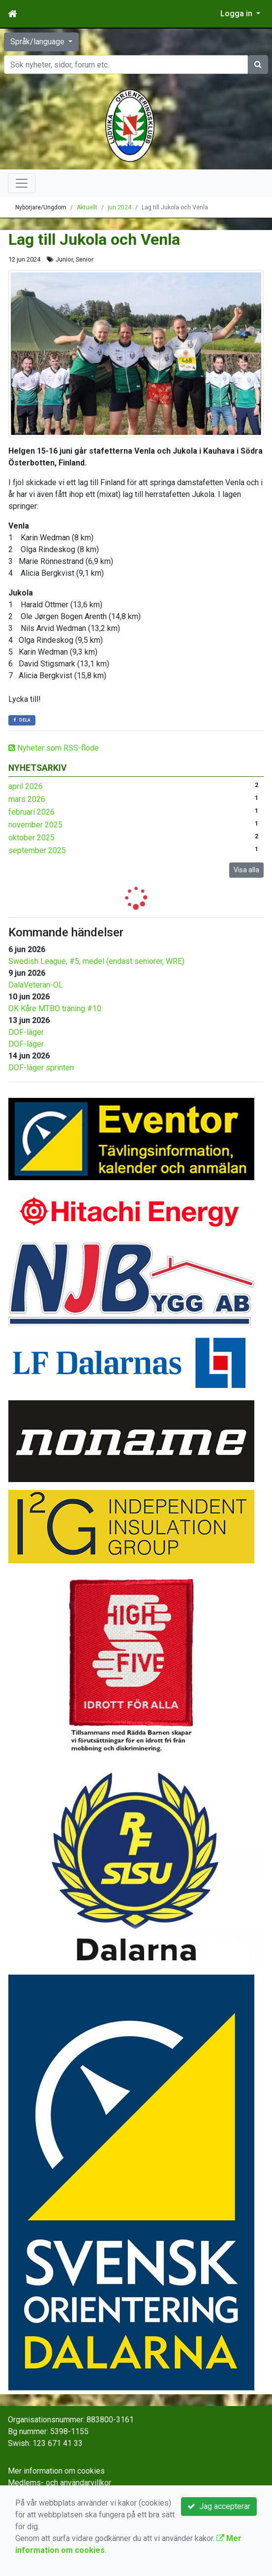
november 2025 (35, 824)
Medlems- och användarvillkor (59, 2482)
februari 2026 (31, 812)
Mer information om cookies (56, 2471)
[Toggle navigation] (21, 183)
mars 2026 (26, 799)
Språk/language (38, 41)
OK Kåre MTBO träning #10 (54, 1008)
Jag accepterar (218, 2506)
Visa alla (246, 870)
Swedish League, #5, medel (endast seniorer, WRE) (96, 961)
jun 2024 (119, 207)
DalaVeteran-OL (35, 985)
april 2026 (25, 786)
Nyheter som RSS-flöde (53, 748)
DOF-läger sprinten (41, 1067)
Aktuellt (87, 207)
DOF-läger (26, 1032)
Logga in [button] (237, 13)
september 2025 (37, 850)
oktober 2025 (31, 837)
